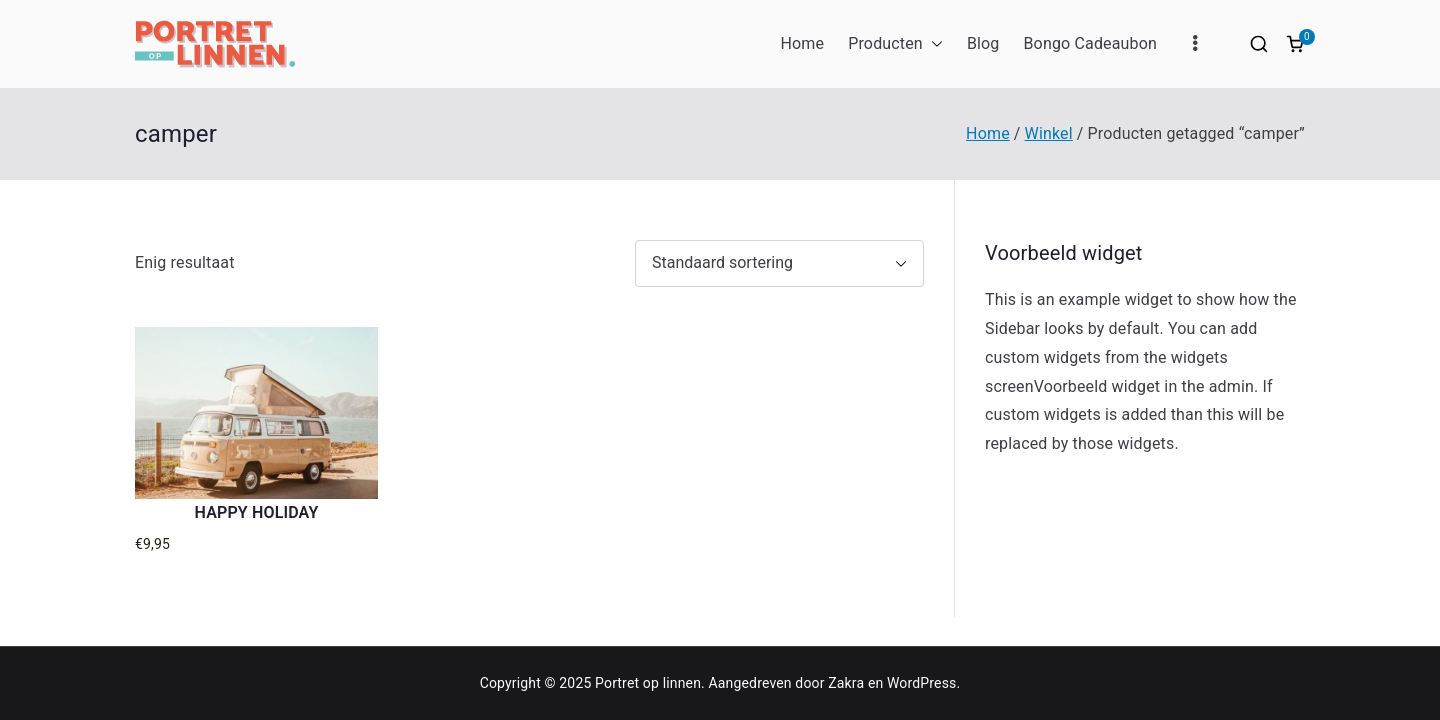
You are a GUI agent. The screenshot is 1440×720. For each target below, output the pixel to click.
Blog (983, 43)
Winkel (1049, 133)
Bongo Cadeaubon (1090, 43)
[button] (933, 44)
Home (802, 43)
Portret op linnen (648, 683)
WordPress (921, 683)
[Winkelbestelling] (779, 263)
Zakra (846, 683)
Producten (895, 44)
